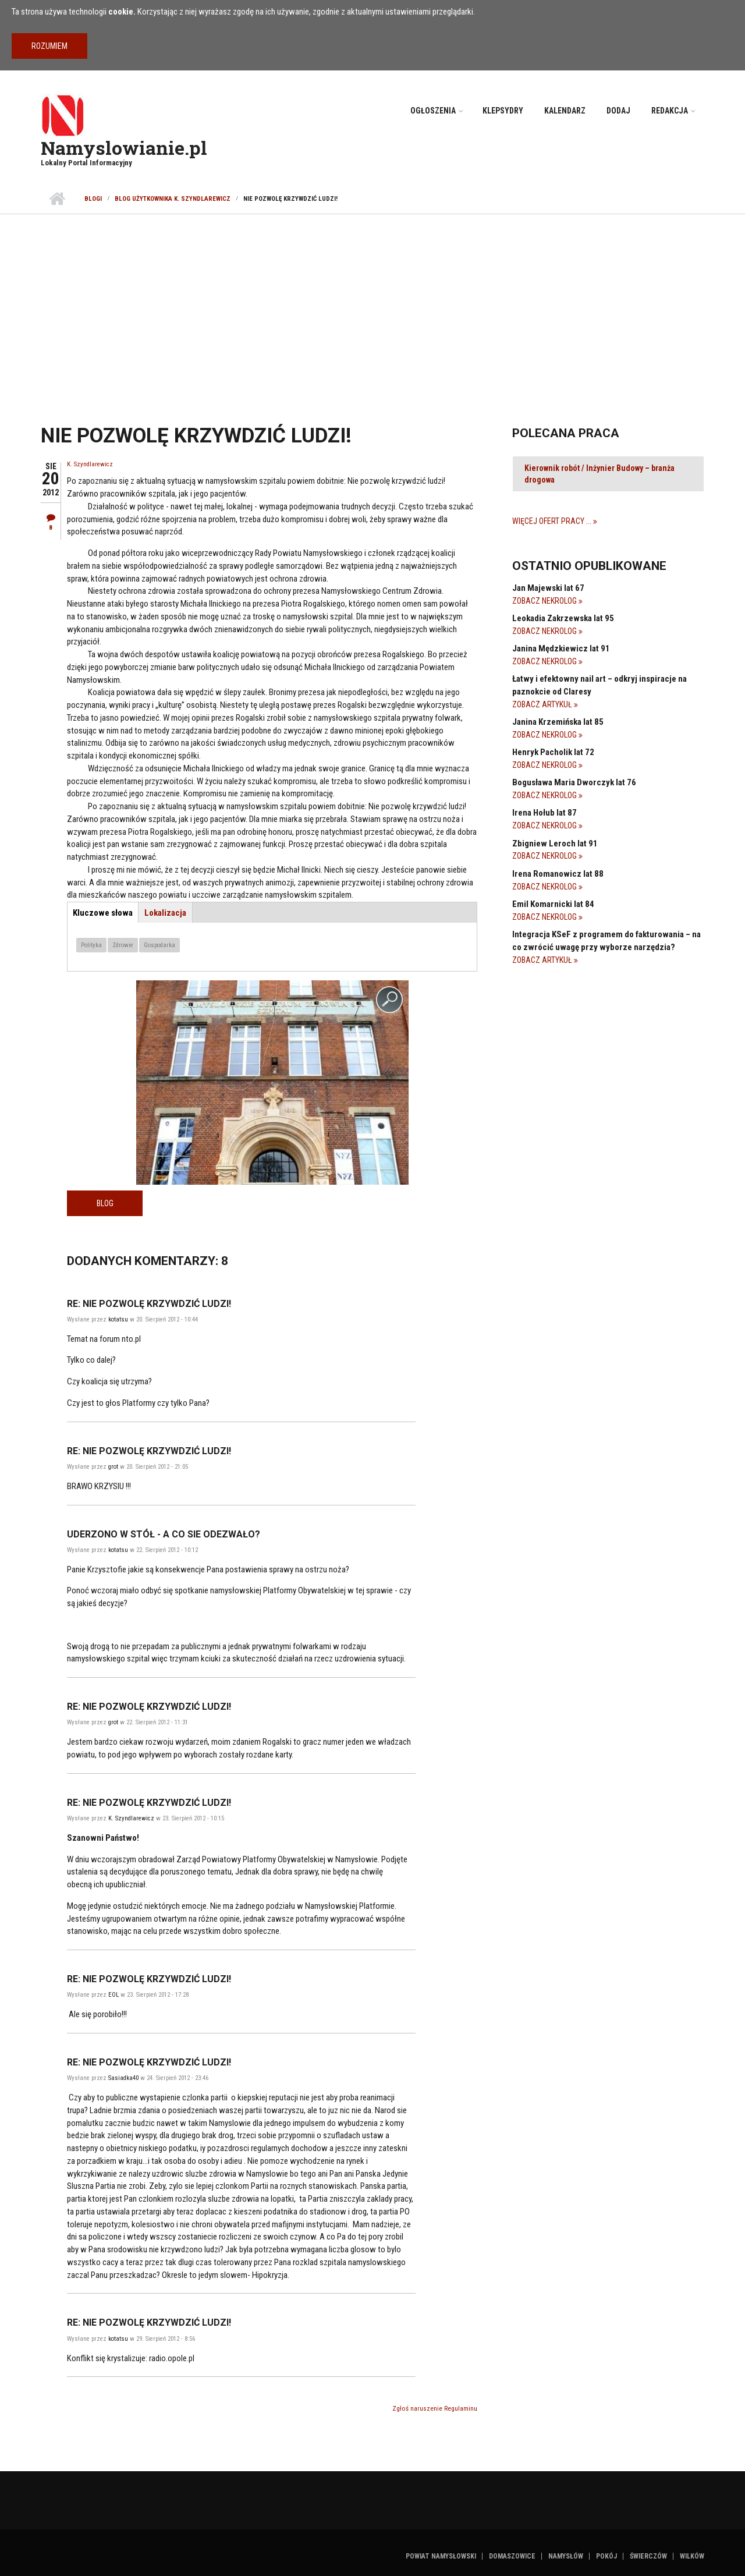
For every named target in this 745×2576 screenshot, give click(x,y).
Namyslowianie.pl (124, 147)
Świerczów (648, 2556)
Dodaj (618, 110)
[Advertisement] (372, 301)
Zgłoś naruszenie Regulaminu (434, 2408)
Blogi (93, 199)
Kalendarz (565, 110)
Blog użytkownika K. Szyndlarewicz (172, 199)
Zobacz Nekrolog (545, 600)
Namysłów (565, 2556)
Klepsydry (503, 110)
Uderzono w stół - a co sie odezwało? (163, 1534)
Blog (105, 1203)
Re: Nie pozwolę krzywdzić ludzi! (149, 1303)
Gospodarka (159, 945)
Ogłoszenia (433, 110)
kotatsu (118, 1319)
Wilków (692, 2556)
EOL (113, 1995)
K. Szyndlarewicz (90, 464)
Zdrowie (122, 945)
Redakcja (669, 110)
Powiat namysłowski (441, 2556)
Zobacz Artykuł (543, 704)
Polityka (91, 945)
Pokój (606, 2556)
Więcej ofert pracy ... (552, 521)
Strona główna (57, 199)
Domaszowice (512, 2556)
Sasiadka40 (123, 2078)
